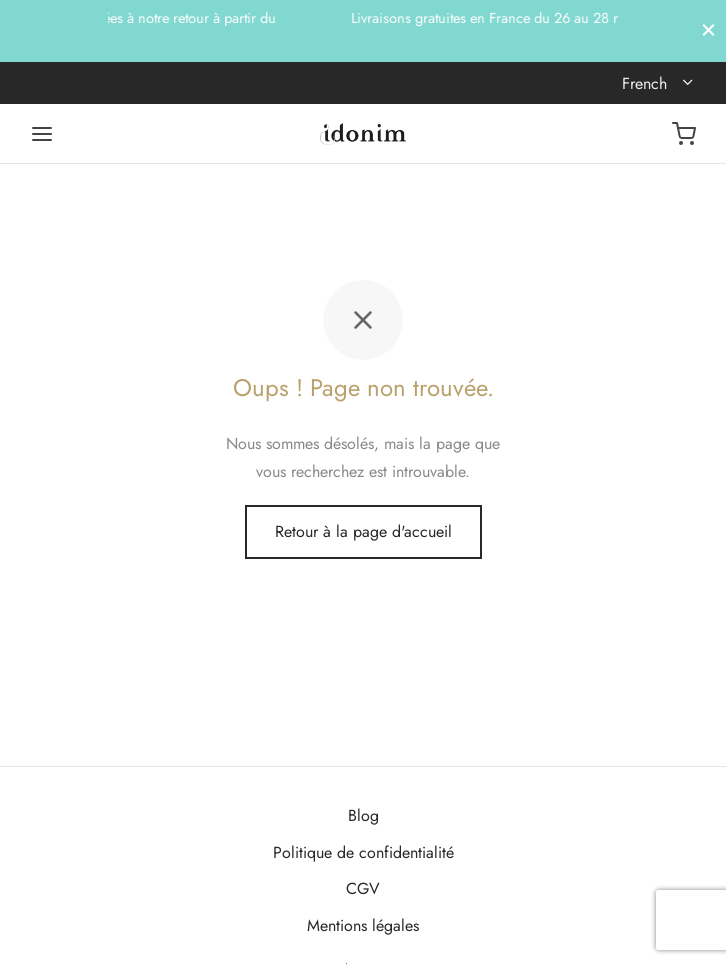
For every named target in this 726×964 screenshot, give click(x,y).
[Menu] (42, 134)
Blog (363, 815)
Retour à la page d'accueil (363, 531)
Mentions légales (363, 925)
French (647, 83)
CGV (363, 888)
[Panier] (684, 134)
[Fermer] (708, 30)
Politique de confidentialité (363, 852)
